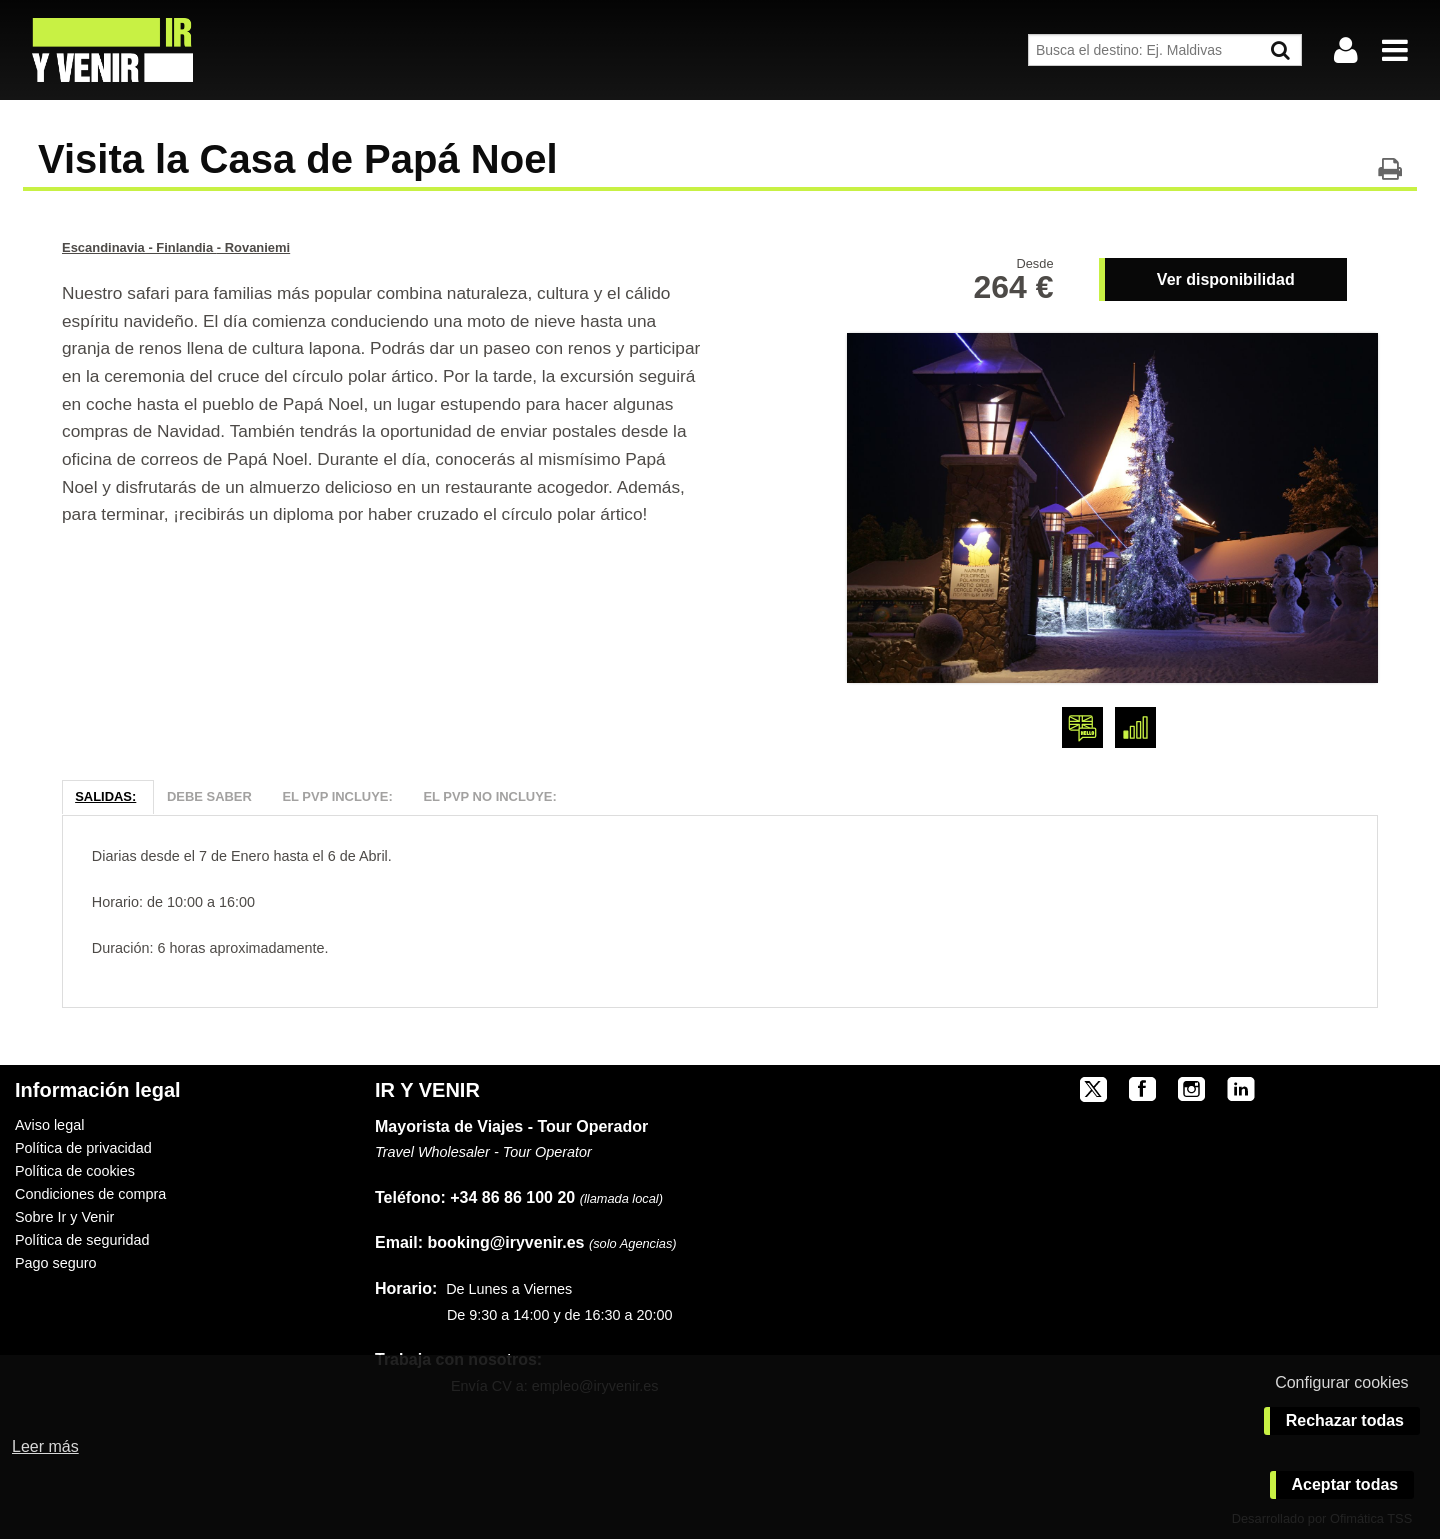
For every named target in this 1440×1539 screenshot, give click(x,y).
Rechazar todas (1345, 1420)
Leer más (45, 1446)
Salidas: (105, 796)
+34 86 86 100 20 (512, 1197)
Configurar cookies (1341, 1382)
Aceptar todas (1345, 1484)
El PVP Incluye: (337, 796)
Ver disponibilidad (1226, 279)
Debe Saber (209, 796)
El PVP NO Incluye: (489, 796)
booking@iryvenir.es (479, 1242)
